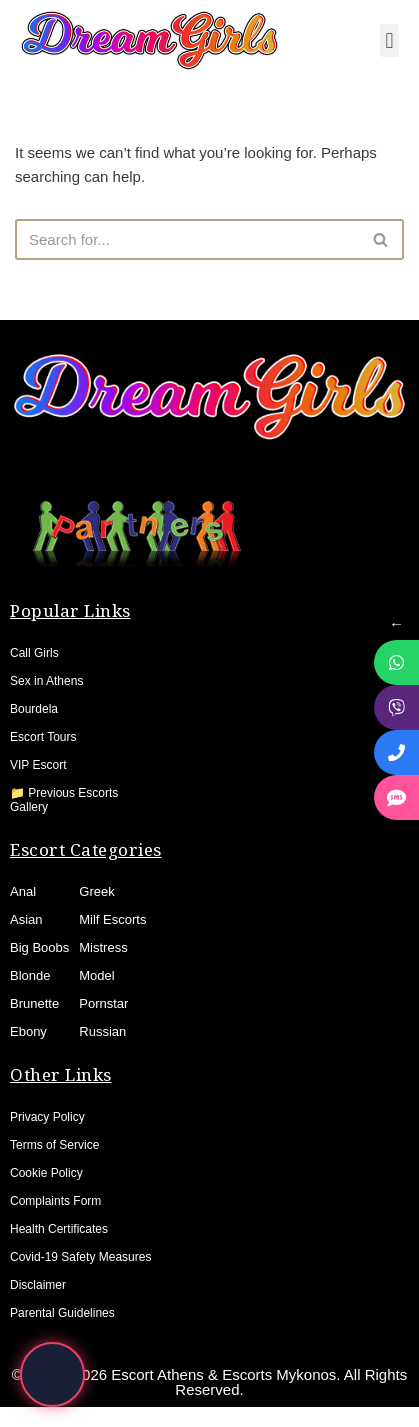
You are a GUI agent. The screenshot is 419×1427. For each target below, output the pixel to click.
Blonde (30, 975)
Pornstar (103, 1003)
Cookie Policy (46, 1173)
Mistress (103, 947)
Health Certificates (59, 1229)
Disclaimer (38, 1285)
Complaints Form (55, 1201)
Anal (23, 891)
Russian (102, 1031)
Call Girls (34, 653)
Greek (96, 891)
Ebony (28, 1031)
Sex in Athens (46, 681)
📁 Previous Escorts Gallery (64, 800)
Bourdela (34, 709)
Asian (26, 919)
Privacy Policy (47, 1117)
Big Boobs (39, 947)
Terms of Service (54, 1145)
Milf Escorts (112, 919)
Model (96, 975)
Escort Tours (43, 737)
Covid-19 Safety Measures (80, 1257)
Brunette (34, 1003)
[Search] (187, 239)
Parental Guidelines (62, 1313)
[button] (389, 40)
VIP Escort (38, 765)
